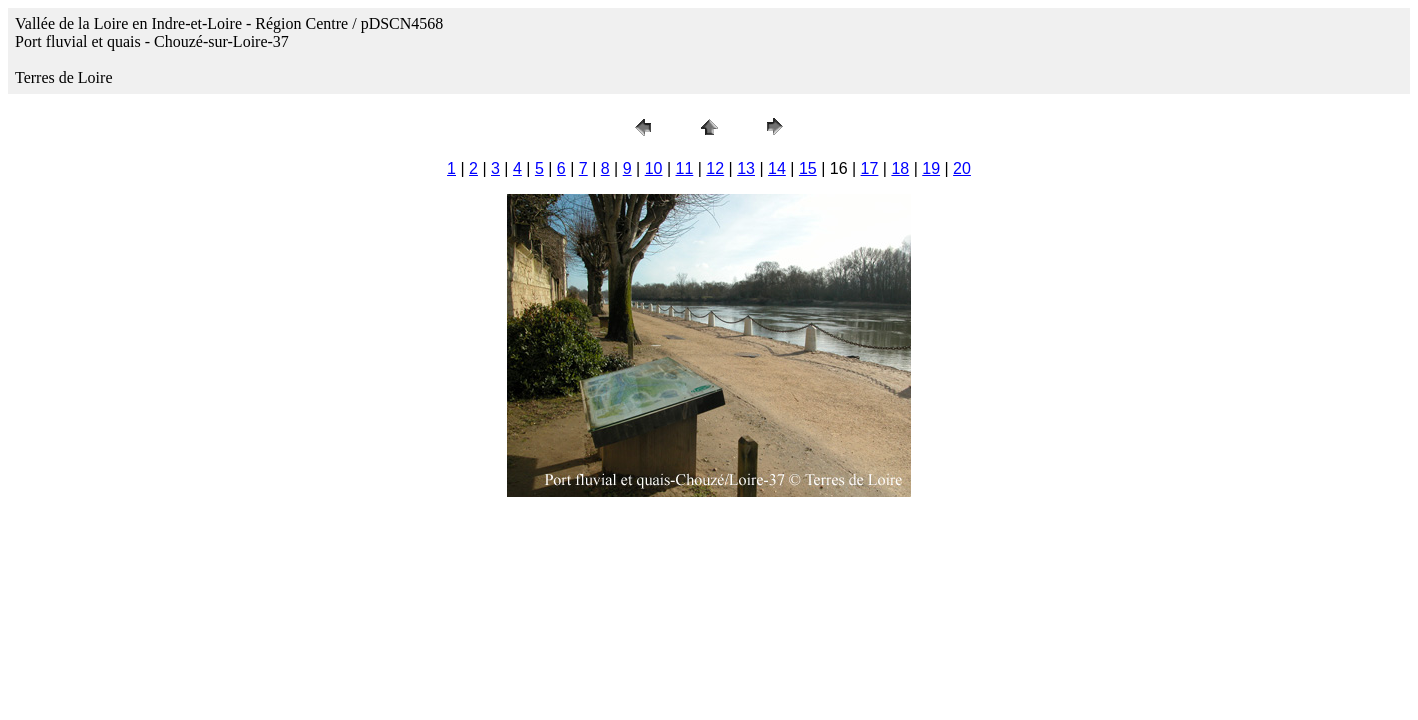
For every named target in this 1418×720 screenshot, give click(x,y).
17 (870, 168)
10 (654, 168)
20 (962, 168)
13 (746, 168)
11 (685, 168)
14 (777, 168)
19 (931, 168)
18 (900, 168)
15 (808, 168)
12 (715, 168)
